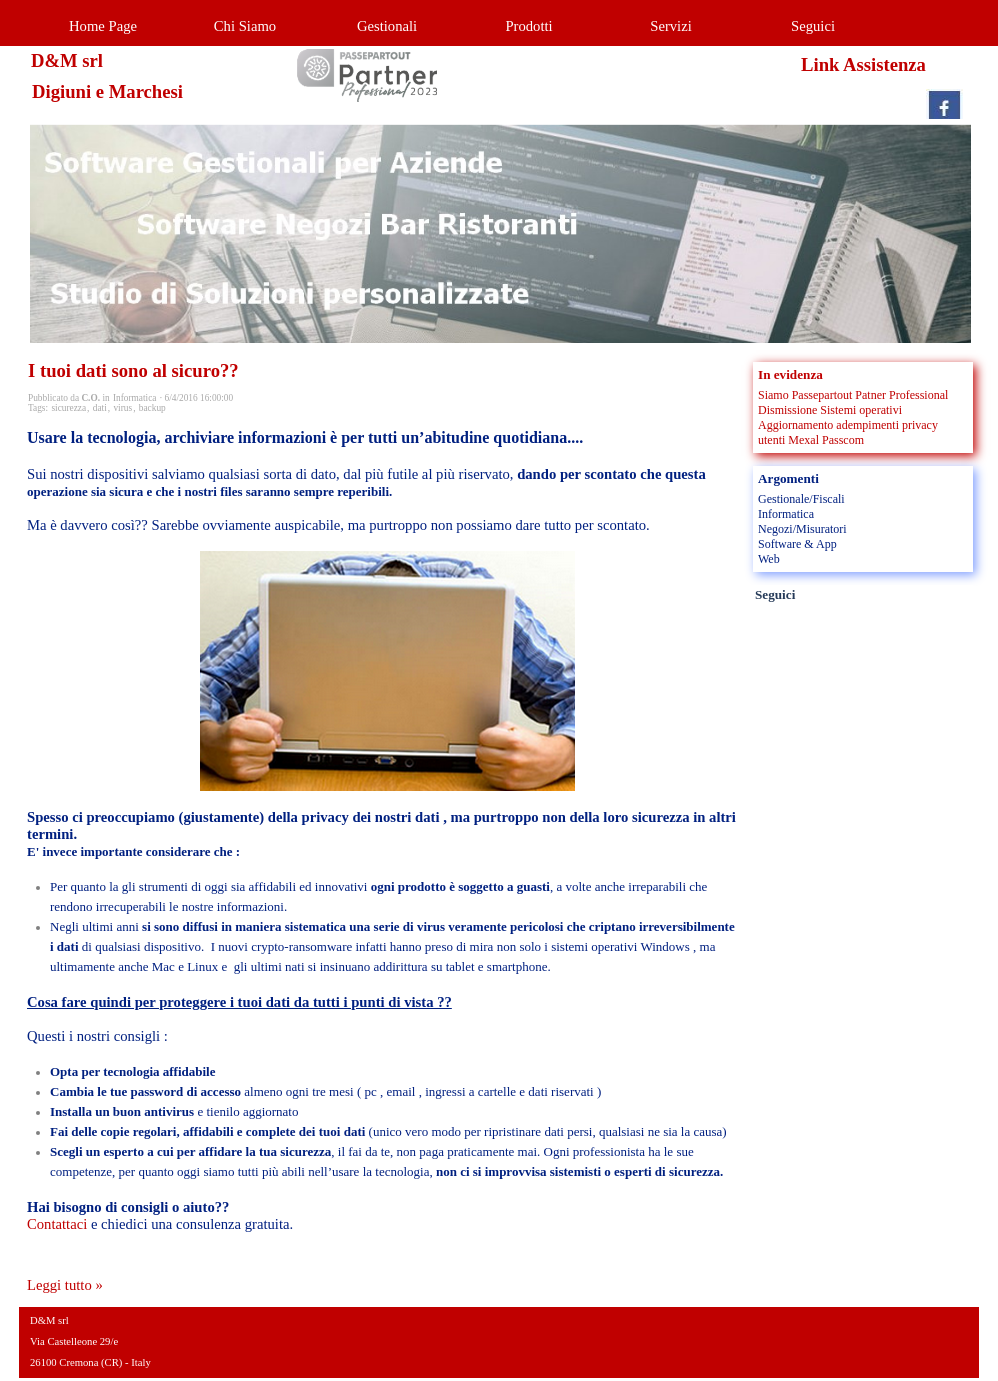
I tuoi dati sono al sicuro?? (133, 370)
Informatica (786, 514)
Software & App (797, 544)
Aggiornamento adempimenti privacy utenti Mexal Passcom (848, 432)
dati (100, 408)
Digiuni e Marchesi (107, 91)
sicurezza (68, 408)
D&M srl (67, 60)
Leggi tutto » (65, 1285)
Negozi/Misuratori (802, 529)
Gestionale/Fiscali (801, 499)
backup (152, 408)
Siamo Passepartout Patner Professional (853, 395)
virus (122, 408)
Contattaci (57, 1224)
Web (769, 559)
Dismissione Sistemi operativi (830, 410)
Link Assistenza (863, 64)
